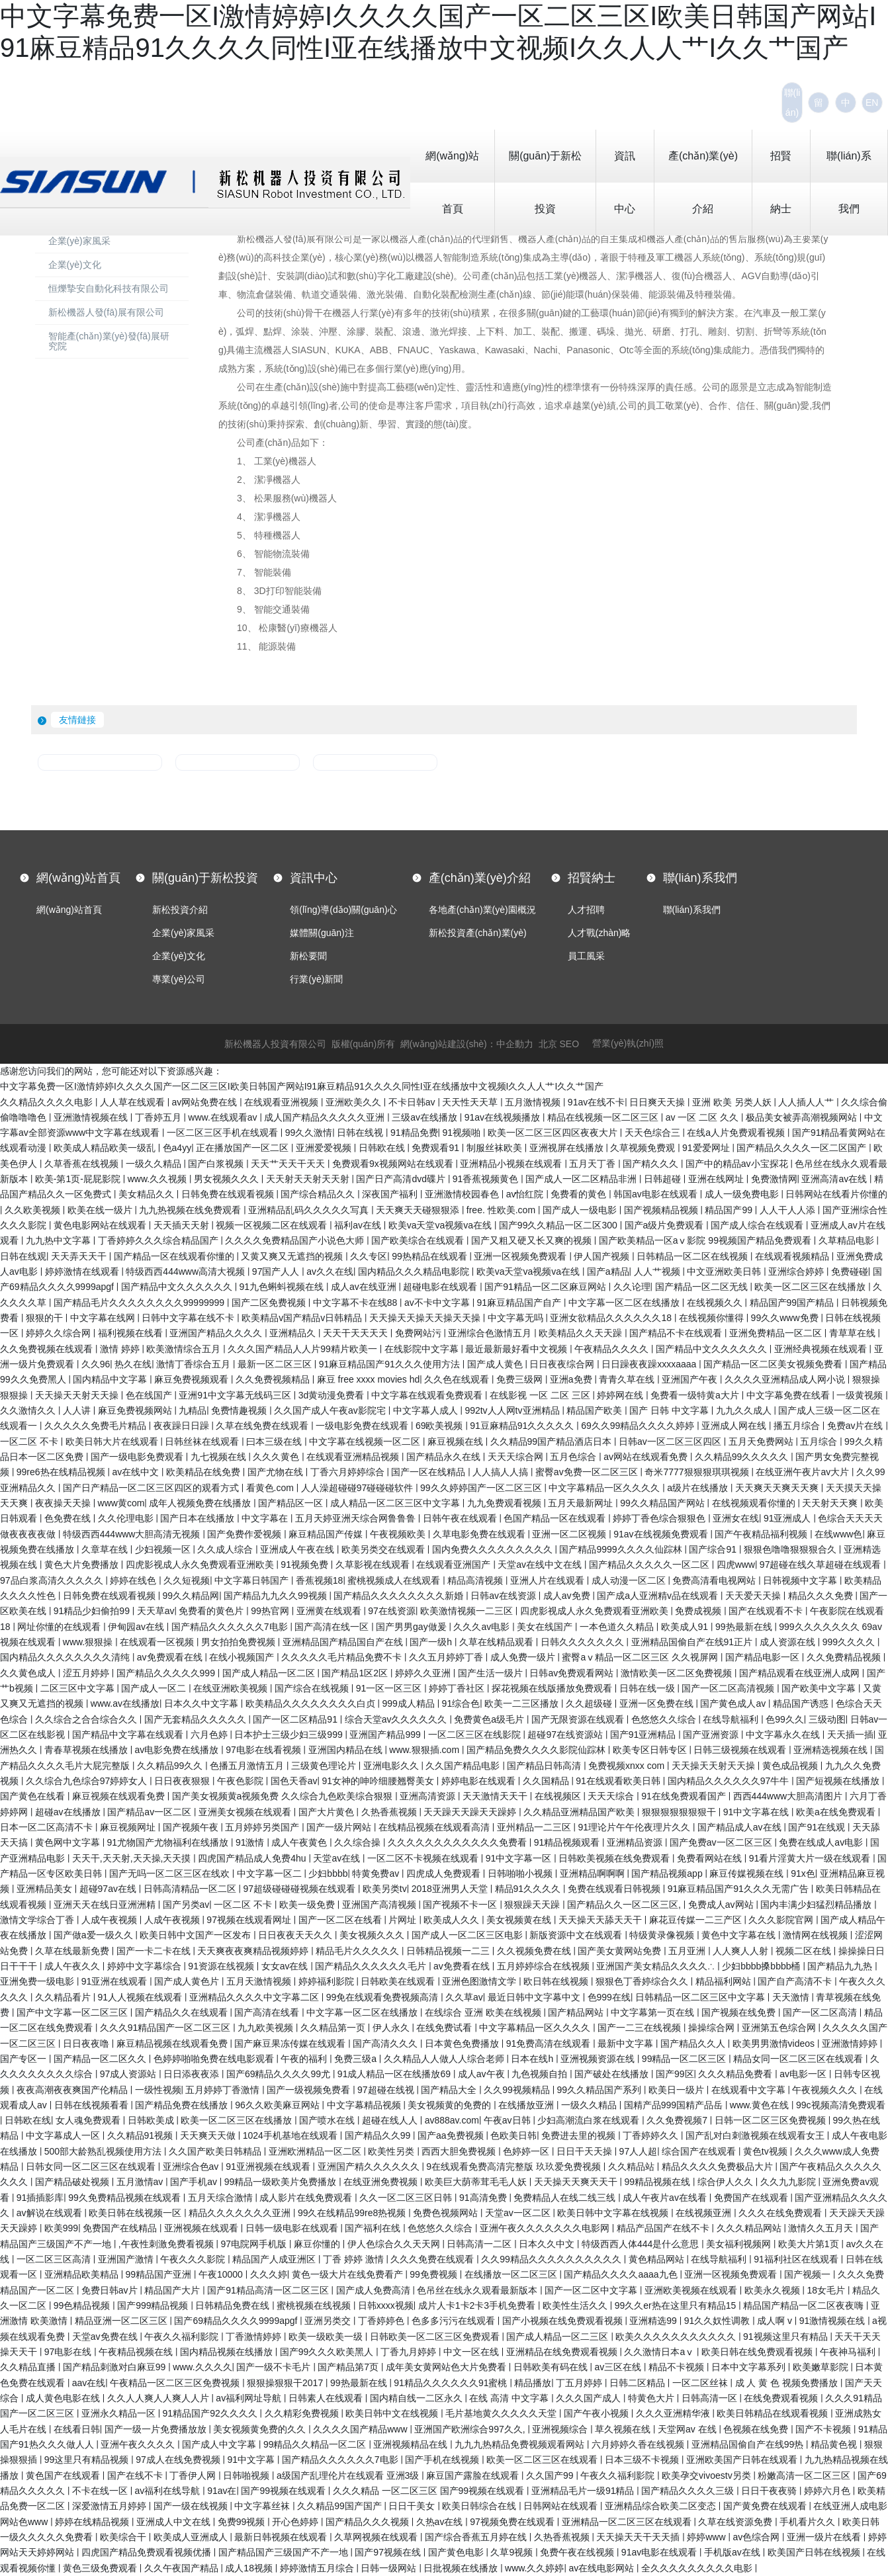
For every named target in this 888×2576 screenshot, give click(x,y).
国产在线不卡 (136, 2475)
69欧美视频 (440, 1425)
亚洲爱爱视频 (325, 1147)
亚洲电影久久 (392, 1765)
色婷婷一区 (527, 2151)
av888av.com (452, 2120)
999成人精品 (409, 1703)
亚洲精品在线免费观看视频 (563, 2351)
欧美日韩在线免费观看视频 (758, 2351)
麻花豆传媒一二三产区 (696, 1919)
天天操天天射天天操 (78, 1395)
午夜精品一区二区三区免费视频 (176, 2383)
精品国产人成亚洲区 (275, 2259)
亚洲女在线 (736, 1518)
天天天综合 (612, 1796)
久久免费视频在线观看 (47, 1349)
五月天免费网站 (762, 1441)
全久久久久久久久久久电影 (698, 2568)
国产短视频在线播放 (839, 1781)
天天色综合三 (654, 1132)
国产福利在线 (374, 2228)
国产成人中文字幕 (220, 2444)
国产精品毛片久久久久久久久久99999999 (140, 1302)
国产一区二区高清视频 (729, 1688)
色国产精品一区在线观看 (556, 1518)
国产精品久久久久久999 (167, 1673)
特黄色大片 (652, 2398)
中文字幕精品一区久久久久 (605, 1487)
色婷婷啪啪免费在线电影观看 (215, 2058)
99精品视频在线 (658, 2181)
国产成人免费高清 (374, 2290)
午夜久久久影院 (194, 2259)
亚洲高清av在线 (835, 1179)
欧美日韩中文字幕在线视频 (614, 2213)
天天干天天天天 (356, 1333)
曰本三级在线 (275, 1441)
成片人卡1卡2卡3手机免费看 (478, 2305)
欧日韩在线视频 (557, 1981)
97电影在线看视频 (264, 1749)
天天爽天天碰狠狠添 (419, 1210)
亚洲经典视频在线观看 (821, 1349)
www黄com (121, 1503)
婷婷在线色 (134, 1580)
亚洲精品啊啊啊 (593, 1873)
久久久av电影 (482, 1626)
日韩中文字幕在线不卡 (189, 1317)
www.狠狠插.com (425, 1749)
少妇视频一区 (164, 1549)
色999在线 (609, 1997)
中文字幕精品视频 (365, 2105)
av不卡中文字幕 (438, 1302)
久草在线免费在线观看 (263, 1425)
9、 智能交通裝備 (264, 609)
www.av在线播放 (125, 1703)
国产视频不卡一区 (461, 1904)
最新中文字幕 (627, 2043)
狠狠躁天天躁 (533, 1904)
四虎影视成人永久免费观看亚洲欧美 (201, 1564)
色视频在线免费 (757, 2429)
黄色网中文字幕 (69, 1842)
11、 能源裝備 (257, 646)
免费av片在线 (856, 1425)
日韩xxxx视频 (386, 2305)
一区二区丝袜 (701, 2383)
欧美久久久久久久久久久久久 (676, 2336)
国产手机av (195, 2181)
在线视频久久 (716, 1302)
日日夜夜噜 (87, 2043)
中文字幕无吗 (517, 1317)
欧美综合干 (124, 2537)
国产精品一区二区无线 (702, 1286)
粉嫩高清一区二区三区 (805, 2475)
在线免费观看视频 (782, 2398)
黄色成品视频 (791, 1765)
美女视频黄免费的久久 (260, 2429)
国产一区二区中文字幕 (592, 2290)
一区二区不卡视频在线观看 (424, 1858)
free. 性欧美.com (502, 1210)
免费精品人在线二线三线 (565, 2197)
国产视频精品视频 (662, 1210)
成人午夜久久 (73, 1966)
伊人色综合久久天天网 (395, 2244)
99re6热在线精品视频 (62, 1472)
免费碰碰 (849, 1271)
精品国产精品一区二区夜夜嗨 (804, 2305)
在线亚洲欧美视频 (231, 1688)
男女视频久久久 (227, 1179)
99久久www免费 (786, 1317)
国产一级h (432, 1642)
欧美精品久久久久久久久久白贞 (311, 1703)
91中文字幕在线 (757, 1812)
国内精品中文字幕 (111, 1379)
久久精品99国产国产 (340, 2506)
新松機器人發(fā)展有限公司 (106, 312)
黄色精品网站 (658, 2259)
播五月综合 (798, 1425)
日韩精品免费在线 (233, 2305)
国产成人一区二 (155, 1688)
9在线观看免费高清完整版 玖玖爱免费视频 (514, 2166)
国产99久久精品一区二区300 (559, 1225)
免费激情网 (774, 1179)
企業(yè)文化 (74, 264)
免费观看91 (436, 1147)
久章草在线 (105, 1549)
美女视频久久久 (373, 1935)
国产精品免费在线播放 (182, 2105)
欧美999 (61, 2228)
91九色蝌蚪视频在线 (283, 1286)
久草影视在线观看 (373, 1564)
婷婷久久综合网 (59, 1333)
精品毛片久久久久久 (359, 1951)
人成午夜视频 (110, 1919)
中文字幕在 (266, 1518)
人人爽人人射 (742, 1951)
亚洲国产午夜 (691, 1379)
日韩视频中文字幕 (801, 1580)
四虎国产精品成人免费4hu (253, 1858)
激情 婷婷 (121, 1349)
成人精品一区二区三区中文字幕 (396, 1503)
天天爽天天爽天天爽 (778, 1487)
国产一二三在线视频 (641, 2027)
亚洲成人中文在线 (174, 2521)
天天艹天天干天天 (289, 1163)
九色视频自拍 (540, 2074)
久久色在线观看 (458, 1379)
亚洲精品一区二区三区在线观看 (628, 2521)
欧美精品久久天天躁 (582, 1333)
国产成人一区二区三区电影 (468, 1935)
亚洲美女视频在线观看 (246, 1812)
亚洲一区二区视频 (570, 1534)
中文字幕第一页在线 (654, 2012)
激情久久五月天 (822, 2228)
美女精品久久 (147, 1194)
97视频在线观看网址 (249, 1919)
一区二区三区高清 (55, 2259)
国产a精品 (608, 1271)
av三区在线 (619, 2367)
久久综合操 (358, 1842)
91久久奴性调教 (718, 2320)
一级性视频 (158, 2089)
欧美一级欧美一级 (327, 2336)
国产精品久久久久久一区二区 (650, 1564)
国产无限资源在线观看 (579, 1719)
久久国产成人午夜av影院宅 (331, 1410)
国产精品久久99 (379, 2135)
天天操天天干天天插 (639, 2537)
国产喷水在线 (328, 2120)
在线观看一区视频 (158, 1642)
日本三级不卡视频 (643, 2459)
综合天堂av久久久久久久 (397, 1719)
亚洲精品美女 (46, 1888)
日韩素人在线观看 (327, 2398)
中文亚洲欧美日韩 (725, 1271)
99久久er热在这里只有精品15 (676, 2305)
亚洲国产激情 (127, 2259)
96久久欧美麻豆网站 (278, 2105)
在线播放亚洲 (527, 2105)
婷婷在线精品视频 (93, 2521)
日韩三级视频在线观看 (741, 1749)
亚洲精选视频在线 (831, 1749)
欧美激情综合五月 (184, 1349)
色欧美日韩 (513, 2135)
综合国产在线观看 (700, 2151)
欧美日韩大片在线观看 (113, 1441)
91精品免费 (414, 1132)
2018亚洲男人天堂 (451, 1888)
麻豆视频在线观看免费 (119, 1796)
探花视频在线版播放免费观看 (553, 1688)
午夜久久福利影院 (182, 2336)
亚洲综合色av (192, 2166)
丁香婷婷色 (382, 2320)
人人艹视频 (658, 1271)
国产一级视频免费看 (310, 2089)
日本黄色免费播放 (463, 2043)
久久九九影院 (789, 2181)
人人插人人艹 (807, 1102)
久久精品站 (632, 2166)
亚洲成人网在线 (735, 1425)
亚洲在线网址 (717, 1179)
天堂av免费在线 (106, 2336)
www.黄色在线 (760, 2105)
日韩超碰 (664, 1179)
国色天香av (294, 1781)
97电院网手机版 (254, 2244)
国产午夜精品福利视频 (762, 1534)
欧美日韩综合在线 (480, 2506)
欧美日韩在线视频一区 (136, 2213)
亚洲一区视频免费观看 (521, 1256)
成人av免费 (568, 1595)
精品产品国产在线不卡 (664, 2228)
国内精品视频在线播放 (227, 2351)
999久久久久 (849, 1642)
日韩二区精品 (638, 2383)
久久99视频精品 (518, 2089)
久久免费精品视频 (845, 1657)
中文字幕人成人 (427, 1410)
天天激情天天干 (496, 1796)
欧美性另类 (392, 2151)
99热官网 (271, 1611)
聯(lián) (792, 102)
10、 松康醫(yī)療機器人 (277, 628)
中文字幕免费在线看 (789, 1395)
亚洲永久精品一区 (119, 2413)
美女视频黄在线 (520, 1919)
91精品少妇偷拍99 (93, 1611)
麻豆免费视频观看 (192, 1379)
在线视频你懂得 (712, 1317)
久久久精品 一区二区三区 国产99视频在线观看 (430, 2490)
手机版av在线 (733, 2552)
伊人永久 (392, 2027)
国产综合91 (713, 1549)
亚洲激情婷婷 (851, 2043)
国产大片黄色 (327, 1812)
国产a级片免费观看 (666, 1225)
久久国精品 (547, 1781)
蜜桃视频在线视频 (315, 2305)
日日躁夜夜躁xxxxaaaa (650, 1364)
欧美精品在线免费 (204, 1472)
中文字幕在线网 (104, 1317)
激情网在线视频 (816, 1935)
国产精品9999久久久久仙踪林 (621, 1549)
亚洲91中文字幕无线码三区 (236, 1395)
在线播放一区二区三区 (512, 2274)
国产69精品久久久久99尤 (279, 2074)
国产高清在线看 (268, 2012)
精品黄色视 (835, 2444)
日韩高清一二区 (480, 2244)
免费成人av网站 (722, 1904)
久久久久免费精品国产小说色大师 (296, 1240)
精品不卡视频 (677, 2367)
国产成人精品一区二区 (270, 1673)
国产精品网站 (577, 2012)
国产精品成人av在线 (740, 1827)
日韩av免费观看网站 (572, 1673)
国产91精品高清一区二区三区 (269, 2290)
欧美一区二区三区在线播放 (811, 1286)
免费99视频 (242, 2521)
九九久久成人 (745, 1410)
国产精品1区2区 (356, 1673)
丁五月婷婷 (580, 2383)
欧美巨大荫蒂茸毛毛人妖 (477, 2181)
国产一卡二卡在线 (154, 1951)
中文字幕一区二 (270, 1873)
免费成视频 (699, 1611)
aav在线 (89, 2383)
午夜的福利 (305, 2058)
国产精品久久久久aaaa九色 (622, 2274)
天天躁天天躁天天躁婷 (471, 1812)
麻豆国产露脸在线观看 (473, 2475)
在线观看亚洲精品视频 (354, 1456)
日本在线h (533, 2058)
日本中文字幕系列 (749, 2367)
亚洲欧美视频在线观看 (692, 2290)
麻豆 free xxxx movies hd (368, 1379)
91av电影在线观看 (660, 2552)
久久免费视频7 (678, 2120)
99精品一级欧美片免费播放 (281, 2181)
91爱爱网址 (707, 1147)
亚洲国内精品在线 (346, 1749)
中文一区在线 (472, 2351)
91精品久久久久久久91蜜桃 (452, 2383)
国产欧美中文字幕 (819, 1688)
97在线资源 (392, 1611)
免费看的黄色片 (212, 1611)
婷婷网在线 (621, 1395)
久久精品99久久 (171, 1765)
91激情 (251, 1842)
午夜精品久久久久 (612, 1349)
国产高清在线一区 (332, 1626)
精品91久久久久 (529, 1888)
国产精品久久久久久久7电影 (230, 1626)
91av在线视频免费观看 (661, 1534)
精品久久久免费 (822, 1595)
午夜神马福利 (849, 2351)
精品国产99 (729, 1210)
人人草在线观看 (133, 1102)
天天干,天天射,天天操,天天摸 (133, 1858)
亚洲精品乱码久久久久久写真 (309, 1210)
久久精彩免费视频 (303, 2413)
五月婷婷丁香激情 (223, 2089)
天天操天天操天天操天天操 (426, 1317)
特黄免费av (377, 1873)
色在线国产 (150, 1395)
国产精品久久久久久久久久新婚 (399, 1595)
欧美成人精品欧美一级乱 (106, 1147)
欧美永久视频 (773, 2290)
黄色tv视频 (766, 2151)
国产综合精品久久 (319, 1194)
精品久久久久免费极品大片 (719, 2166)
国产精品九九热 (841, 1966)
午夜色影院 (241, 1781)
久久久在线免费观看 (781, 2213)
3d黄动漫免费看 (332, 1395)
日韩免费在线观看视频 (229, 1194)
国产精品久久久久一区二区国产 (802, 1147)
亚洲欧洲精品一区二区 (316, 2151)
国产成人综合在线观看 (758, 1225)
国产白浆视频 (217, 1163)
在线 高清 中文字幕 (510, 2398)
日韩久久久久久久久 (584, 1642)
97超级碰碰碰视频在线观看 (300, 1888)
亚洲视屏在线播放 (567, 1147)
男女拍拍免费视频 (239, 1642)
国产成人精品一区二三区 (558, 2336)
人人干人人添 (789, 1210)
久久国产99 (551, 2475)
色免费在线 (68, 1518)
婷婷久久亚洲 (424, 1673)
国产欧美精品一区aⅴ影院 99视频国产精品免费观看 (706, 1240)
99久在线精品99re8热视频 (353, 2213)
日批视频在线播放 (461, 2568)
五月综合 (820, 1441)
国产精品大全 (450, 2089)
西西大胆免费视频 (460, 2151)
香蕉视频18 (319, 1580)
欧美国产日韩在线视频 (815, 2552)
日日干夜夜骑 (770, 2490)
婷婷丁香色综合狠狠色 (660, 1518)
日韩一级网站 (390, 2568)
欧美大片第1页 (810, 2244)
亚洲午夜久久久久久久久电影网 (546, 2228)
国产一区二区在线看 (341, 1919)
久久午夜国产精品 (182, 2568)
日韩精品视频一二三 (449, 1951)
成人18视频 (250, 2568)
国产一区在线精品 (429, 1472)
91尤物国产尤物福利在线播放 (169, 1842)
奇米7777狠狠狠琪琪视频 (697, 1472)
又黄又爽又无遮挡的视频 (293, 1256)
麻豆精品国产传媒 (327, 1534)
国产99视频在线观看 (284, 2490)
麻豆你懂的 (318, 2244)
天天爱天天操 (754, 1595)
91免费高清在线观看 (549, 2043)
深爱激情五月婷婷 (110, 2506)
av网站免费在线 (206, 1102)
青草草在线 (853, 1333)
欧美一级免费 (308, 1904)
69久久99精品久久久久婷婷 (639, 1425)
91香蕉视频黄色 (487, 1179)
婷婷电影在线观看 (479, 1781)
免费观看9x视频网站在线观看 (394, 1163)
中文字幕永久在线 (784, 1734)
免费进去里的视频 (579, 2135)
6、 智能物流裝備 (264, 553)
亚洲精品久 (293, 1333)
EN (872, 102)
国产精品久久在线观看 (182, 2012)
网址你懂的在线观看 (60, 1626)
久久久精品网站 (750, 2228)
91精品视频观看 (568, 1842)
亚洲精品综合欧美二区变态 (662, 2506)
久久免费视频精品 (274, 1379)
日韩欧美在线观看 (399, 1981)
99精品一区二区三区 (685, 2058)
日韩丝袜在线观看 (203, 1441)
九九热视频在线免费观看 (191, 1210)
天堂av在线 (338, 1858)
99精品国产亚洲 (160, 2274)
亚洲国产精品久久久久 (217, 1333)
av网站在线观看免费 (646, 1456)
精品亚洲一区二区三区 (122, 2320)
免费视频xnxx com (627, 1765)
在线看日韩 (77, 2429)
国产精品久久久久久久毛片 (372, 1966)
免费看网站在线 (710, 1858)
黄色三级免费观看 (101, 2568)
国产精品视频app (668, 1873)
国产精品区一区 (292, 1503)
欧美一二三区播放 (522, 1703)
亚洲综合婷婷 (797, 1271)
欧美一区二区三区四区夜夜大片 (554, 1132)
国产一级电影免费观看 (138, 1456)
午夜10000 (222, 2274)
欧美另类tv (385, 1888)
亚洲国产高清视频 (380, 1904)
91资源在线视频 (222, 1966)
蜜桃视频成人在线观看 (395, 1580)
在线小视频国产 (243, 1657)
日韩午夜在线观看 (461, 1518)
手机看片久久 (808, 2521)
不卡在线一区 (101, 2490)
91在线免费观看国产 (684, 1796)
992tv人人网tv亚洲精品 (513, 1410)
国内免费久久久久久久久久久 (493, 1549)
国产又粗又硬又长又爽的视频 (532, 1240)
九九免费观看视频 (505, 1503)
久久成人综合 (226, 1549)
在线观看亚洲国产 (454, 1564)
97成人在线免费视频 (179, 2459)
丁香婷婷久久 (652, 2135)
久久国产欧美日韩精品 (216, 2151)
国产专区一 (24, 2058)
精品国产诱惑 (802, 1703)
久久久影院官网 (782, 1919)
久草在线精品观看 (497, 1642)
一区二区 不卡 (30, 1441)
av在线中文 (136, 1472)
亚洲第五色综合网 (780, 2027)
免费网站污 (419, 1333)
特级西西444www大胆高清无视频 (133, 1534)
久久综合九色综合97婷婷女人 (88, 1781)
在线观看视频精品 (793, 1256)
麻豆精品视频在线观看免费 (173, 2043)
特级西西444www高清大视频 (186, 1271)
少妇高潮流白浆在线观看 (589, 2120)
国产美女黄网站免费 (621, 1951)
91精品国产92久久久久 (211, 2413)
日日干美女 (412, 2506)
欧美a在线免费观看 (837, 1812)
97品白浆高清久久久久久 (52, 1580)
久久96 (96, 1364)
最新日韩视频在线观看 (282, 2537)
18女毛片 (827, 2290)
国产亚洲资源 (712, 1734)
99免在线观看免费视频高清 (383, 1997)
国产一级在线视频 (192, 2506)
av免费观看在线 (171, 1657)
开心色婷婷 (296, 2521)
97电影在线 (69, 2351)
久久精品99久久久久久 (743, 1456)
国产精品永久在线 (444, 1456)
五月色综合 (574, 1456)
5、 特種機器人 (264, 535)
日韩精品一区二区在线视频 (693, 1256)
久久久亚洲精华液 (674, 2413)
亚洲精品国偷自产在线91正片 (693, 1642)
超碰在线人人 (391, 2120)
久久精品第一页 (334, 2027)
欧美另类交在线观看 (384, 1549)
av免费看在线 (462, 1966)
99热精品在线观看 (430, 1256)
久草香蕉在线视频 (82, 1163)
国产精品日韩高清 (545, 1765)
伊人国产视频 (603, 1256)
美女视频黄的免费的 (451, 2105)
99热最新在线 (744, 1626)
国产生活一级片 (491, 1673)
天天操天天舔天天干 (601, 1919)
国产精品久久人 (694, 2043)
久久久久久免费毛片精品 (96, 1425)
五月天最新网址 (581, 1503)
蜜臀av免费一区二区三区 (588, 1472)
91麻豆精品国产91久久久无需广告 (739, 1888)
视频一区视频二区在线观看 (273, 1225)
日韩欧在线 (383, 1147)
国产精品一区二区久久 (101, 2058)
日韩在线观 (23, 1256)
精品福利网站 (724, 1981)
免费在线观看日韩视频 (615, 1888)
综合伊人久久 (726, 2181)
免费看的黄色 (580, 1194)
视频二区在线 (805, 1951)
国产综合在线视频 (313, 1688)
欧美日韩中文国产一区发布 (196, 1935)
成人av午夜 (483, 2074)
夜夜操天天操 (64, 1503)
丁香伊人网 (193, 2475)
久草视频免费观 (644, 1147)
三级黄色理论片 (325, 1765)
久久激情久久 (29, 1410)
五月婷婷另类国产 (263, 1827)
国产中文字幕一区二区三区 (73, 2012)
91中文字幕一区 (520, 1858)
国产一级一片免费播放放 (157, 2429)
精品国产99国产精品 (793, 1302)
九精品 (192, 1410)
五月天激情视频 (260, 1981)
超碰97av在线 (109, 1888)
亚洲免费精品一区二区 (776, 1333)
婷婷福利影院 (327, 1981)
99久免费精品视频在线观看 (125, 2197)
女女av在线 (286, 1966)
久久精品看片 (64, 1997)
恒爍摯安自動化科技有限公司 (108, 288)
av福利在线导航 (169, 2490)
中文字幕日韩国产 (252, 1580)
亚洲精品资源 (636, 1842)
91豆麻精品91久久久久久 (523, 1425)
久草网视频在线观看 (377, 2537)
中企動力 (514, 1044)
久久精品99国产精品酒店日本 (552, 1441)
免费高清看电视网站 (715, 1580)
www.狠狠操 (89, 1642)
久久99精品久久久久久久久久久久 (552, 2259)
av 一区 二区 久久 (703, 1117)
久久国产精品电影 (463, 1765)
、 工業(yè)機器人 (279, 461)
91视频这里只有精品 (786, 2336)
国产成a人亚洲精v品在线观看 (659, 1595)
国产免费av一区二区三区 (722, 1842)
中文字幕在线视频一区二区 (366, 1441)
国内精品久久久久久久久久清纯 (66, 1657)
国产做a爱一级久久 (95, 1935)
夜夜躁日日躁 (183, 1425)
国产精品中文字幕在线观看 (129, 1734)
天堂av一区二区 (519, 2213)
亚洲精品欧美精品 (82, 2274)
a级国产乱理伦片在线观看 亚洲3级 (349, 2475)
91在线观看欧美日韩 (619, 1781)
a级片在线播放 (699, 1487)
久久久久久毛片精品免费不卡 (342, 1657)
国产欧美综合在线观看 (418, 1240)
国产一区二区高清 (821, 2012)
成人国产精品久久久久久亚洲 (325, 1117)
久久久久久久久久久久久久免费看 (458, 1842)
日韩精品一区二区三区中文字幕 (701, 1997)
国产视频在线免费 (739, 2012)
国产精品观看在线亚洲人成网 (800, 1673)
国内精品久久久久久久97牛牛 (729, 1781)
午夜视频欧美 (399, 1534)
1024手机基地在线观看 (291, 2135)
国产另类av (186, 1904)
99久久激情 (309, 1132)
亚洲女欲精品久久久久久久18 (612, 1317)
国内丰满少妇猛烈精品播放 (817, 1904)
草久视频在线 (624, 2429)
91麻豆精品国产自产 (520, 1302)
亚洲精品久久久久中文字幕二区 (255, 1997)
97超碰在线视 (386, 2089)
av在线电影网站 (602, 2568)
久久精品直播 (29, 2367)
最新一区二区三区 (276, 1364)
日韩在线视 (361, 1132)
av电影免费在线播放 (178, 1749)
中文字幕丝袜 (263, 2506)
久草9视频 (512, 2552)
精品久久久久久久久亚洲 (241, 2213)
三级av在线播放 (426, 1117)
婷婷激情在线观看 (83, 1271)
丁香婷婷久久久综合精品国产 (159, 1240)
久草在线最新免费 (73, 1951)
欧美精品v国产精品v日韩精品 (303, 1317)
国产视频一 (808, 2274)
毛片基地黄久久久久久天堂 (502, 2413)
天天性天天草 (471, 1102)
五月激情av (141, 2181)
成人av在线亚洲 (365, 1286)
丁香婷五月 (159, 1117)
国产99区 (675, 2074)
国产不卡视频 (824, 2429)
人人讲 (78, 1410)
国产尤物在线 (276, 1472)
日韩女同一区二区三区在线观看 (92, 2166)
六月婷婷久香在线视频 (639, 2444)
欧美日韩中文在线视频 (393, 2413)
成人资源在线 (789, 1642)
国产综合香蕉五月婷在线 (477, 2537)
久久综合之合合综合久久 (87, 1719)
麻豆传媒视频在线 (747, 1873)
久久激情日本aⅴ (660, 2351)
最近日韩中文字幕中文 (535, 1997)
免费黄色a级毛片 (490, 1719)
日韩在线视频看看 (92, 2105)
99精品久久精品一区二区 (316, 2444)
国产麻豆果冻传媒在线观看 (291, 2043)
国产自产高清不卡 (796, 1981)
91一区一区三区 (390, 1688)
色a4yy (177, 1147)
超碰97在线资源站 (566, 1734)
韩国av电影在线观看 (656, 1194)
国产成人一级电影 (581, 1210)
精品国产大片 (173, 2290)
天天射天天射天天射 (309, 1179)
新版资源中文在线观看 (577, 1935)
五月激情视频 (534, 1102)
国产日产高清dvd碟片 (401, 1179)
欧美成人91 (686, 1626)
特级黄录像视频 (663, 1935)
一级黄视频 (860, 1395)
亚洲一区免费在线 (657, 1703)
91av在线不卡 (596, 1102)
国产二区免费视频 (270, 1302)
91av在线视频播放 (504, 1117)
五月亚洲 (688, 1951)
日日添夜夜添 (192, 2074)
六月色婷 (210, 1734)
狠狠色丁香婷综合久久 (643, 1981)
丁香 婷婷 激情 (354, 2259)
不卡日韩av (413, 1102)
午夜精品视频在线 (137, 2351)
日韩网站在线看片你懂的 (836, 1194)
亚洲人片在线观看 (548, 1580)
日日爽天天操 (658, 1102)
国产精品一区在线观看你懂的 (175, 1256)
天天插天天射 (183, 1225)
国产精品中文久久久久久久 (178, 1286)
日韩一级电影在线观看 (293, 2228)
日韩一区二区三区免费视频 (771, 2120)
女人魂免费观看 (89, 2120)
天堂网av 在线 (688, 2429)
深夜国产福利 (391, 1194)
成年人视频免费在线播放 (201, 1503)
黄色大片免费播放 (82, 1564)
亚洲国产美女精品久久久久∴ (656, 1966)
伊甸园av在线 (137, 1626)
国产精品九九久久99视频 (276, 1595)
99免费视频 (434, 2274)
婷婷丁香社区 (458, 1688)
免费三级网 (520, 1379)
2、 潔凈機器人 (259, 479)
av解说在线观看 (51, 2213)
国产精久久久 (652, 1163)
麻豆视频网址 (129, 1827)
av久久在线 (329, 1271)
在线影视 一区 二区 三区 (541, 1395)
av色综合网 (757, 2537)
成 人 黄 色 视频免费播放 (787, 2383)
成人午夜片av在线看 (666, 2197)
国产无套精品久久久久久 (196, 1719)
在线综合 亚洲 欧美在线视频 (484, 2012)
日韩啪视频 (247, 2475)
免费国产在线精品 (121, 2228)
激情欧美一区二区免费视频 (677, 1673)
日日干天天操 (585, 2151)
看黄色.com (271, 1487)
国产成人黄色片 (188, 1981)
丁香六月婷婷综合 (348, 1472)
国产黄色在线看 (33, 1796)
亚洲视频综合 (561, 2429)
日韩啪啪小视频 (521, 1873)
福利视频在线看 (131, 1333)
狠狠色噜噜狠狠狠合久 (791, 1549)
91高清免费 (484, 2197)
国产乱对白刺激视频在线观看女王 (756, 2135)
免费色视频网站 (446, 2213)
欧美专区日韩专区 (651, 1749)
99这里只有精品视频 (87, 2459)
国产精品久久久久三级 (688, 2490)
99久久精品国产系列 (600, 2089)
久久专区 (368, 1256)
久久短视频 (186, 1580)
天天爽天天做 (209, 2135)
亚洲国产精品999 (386, 1734)
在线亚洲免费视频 (381, 2181)
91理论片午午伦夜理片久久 (635, 1827)
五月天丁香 (593, 1163)
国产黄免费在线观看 (766, 2506)
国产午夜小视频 (597, 2413)
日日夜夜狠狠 (183, 1781)
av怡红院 (526, 1194)
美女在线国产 (546, 1626)
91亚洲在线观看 (115, 1981)
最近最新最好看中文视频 (517, 1349)
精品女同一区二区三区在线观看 (799, 2058)
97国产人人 (277, 1271)
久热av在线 (441, 2521)
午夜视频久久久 (826, 2089)
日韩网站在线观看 (561, 2506)
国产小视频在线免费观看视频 (563, 2320)
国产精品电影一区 (763, 1657)
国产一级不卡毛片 (274, 2367)
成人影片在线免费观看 (307, 2197)
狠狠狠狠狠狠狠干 (680, 1812)
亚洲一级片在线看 (825, 2537)
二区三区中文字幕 (78, 1688)
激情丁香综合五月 (194, 1364)
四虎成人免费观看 (444, 1873)
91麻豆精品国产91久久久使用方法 (391, 1364)
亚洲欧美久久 (355, 1102)
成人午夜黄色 (300, 1842)
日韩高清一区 (711, 2398)
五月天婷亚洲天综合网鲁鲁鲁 (356, 1518)
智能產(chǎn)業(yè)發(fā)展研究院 (108, 341)
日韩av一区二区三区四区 (671, 1441)
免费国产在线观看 (752, 2197)
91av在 (221, 2490)
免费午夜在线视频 (578, 2552)
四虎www (736, 1564)
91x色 (803, 1873)
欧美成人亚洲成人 (192, 2537)
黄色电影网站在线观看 (101, 1225)
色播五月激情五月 (248, 1765)
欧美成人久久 (452, 1919)
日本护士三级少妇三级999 (289, 1734)
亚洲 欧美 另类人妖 (733, 1102)
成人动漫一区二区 (630, 1580)
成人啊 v (776, 2320)
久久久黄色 (277, 1456)
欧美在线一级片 (101, 1210)
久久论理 (631, 1286)
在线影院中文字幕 (422, 1349)
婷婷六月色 (828, 2490)
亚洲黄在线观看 (330, 1611)
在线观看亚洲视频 (282, 1102)
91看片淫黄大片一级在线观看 (811, 1858)
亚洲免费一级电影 (38, 1981)
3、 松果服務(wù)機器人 (282, 498)
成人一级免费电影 (743, 1194)
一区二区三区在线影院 (475, 1734)
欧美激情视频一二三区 (467, 1611)
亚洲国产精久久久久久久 (370, 2166)
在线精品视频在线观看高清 (435, 1827)
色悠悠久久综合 (665, 1719)
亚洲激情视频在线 (92, 1117)
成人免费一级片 (524, 1657)
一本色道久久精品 (618, 1626)
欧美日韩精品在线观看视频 (773, 2413)
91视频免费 (305, 1564)
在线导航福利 (732, 1719)
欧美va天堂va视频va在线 (441, 1225)
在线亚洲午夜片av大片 (804, 1472)
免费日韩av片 (110, 2290)
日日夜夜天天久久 (296, 1935)
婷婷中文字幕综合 (145, 1966)
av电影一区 (804, 2074)
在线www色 (838, 1534)
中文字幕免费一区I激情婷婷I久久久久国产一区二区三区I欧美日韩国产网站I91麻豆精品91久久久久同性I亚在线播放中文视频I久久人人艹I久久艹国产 (301, 1086)
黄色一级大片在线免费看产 (349, 2274)
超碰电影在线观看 (441, 1286)
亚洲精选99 (654, 2320)
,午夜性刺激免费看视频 (167, 2244)
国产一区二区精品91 (296, 1719)
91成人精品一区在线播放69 (395, 2074)
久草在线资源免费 (736, 2521)
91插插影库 (40, 2197)
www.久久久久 (202, 2367)
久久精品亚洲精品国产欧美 (580, 1812)
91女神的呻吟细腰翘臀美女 (379, 1781)
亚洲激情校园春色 (463, 1194)
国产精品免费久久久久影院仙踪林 (537, 1749)
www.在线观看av (223, 1117)
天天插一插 (850, 1734)
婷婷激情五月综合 (318, 2568)
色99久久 (785, 1719)
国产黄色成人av (734, 1703)
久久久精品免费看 (736, 2074)
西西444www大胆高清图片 (789, 1796)
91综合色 (461, 1703)
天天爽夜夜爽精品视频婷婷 (254, 1951)
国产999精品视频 (154, 2305)
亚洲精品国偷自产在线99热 (748, 2444)
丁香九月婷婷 (409, 2351)
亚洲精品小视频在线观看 (512, 1163)
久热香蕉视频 (390, 1812)
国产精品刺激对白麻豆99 (115, 2367)
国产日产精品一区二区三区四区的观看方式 (152, 1487)
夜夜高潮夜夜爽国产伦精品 (73, 2089)
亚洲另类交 (328, 2320)
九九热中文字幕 (59, 1240)
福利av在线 (359, 1225)
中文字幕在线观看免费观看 (428, 1395)
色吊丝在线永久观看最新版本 (478, 2290)
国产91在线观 (817, 1827)
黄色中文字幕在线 (739, 1935)
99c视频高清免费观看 (840, 2105)
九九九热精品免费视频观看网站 (521, 2444)
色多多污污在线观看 (455, 2320)
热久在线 (133, 1364)
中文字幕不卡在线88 (356, 1302)
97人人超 (638, 2151)
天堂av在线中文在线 (541, 1564)
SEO (569, 1044)
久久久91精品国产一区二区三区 (166, 2027)
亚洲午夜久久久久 (139, 2444)
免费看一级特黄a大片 (696, 1395)
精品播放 (532, 2383)
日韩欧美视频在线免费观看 (615, 1858)
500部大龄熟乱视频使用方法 (104, 2151)
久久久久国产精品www (361, 2429)
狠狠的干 (46, 1317)
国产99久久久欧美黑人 (328, 2351)
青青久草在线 (628, 1379)
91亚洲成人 (788, 1518)
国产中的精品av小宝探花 (738, 1163)
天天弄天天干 (80, 1256)
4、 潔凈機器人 (268, 516)
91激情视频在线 (833, 2320)
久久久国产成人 (589, 2398)
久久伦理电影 (127, 1518)
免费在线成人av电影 (822, 1842)
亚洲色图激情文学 (480, 1981)
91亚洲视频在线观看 (269, 2166)
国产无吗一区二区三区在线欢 (170, 1873)
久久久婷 (268, 2274)
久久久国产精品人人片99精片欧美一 (303, 1349)
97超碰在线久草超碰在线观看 (821, 1564)
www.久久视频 (158, 1179)
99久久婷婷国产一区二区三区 (482, 1487)
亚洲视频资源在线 (598, 2058)
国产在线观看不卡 (767, 1611)
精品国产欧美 (595, 1410)
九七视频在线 (220, 1456)
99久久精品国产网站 (663, 1503)
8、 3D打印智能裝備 (270, 590)
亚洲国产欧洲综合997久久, (470, 2429)
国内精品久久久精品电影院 (415, 1271)
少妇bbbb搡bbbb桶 (762, 1966)
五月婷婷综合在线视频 (544, 1966)
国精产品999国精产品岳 (674, 2105)
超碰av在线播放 (69, 1812)
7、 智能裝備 (254, 572)
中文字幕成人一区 (64, 2135)
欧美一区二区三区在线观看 (543, 2459)
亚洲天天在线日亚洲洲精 (106, 1904)
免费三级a (356, 2058)
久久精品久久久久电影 (47, 1102)
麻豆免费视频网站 (136, 1410)
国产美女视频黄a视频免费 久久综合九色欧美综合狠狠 (284, 1796)
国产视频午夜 (192, 1827)
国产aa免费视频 (452, 2135)
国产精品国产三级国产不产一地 (284, 2552)
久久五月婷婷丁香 (447, 1657)
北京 (548, 1044)
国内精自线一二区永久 (417, 2398)
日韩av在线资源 (504, 1595)
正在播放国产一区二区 (243, 1147)
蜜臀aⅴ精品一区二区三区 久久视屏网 (641, 1657)
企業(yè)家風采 (79, 241)
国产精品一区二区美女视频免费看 (774, 1364)
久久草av (464, 1997)
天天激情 (792, 1997)
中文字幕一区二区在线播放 (625, 1302)
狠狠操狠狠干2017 (286, 2383)
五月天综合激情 (221, 2197)
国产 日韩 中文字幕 (670, 1410)
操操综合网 (712, 2027)
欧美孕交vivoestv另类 (707, 2475)
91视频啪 (462, 1132)
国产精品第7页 (349, 2367)
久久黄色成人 (29, 1673)
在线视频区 (559, 1796)
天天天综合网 (517, 1456)
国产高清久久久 (386, 2043)
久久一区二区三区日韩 (407, 2197)
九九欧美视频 (267, 2027)
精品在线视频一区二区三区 (604, 1117)
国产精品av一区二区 (150, 1812)
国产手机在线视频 (443, 2459)
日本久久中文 (548, 2244)
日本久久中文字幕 (202, 1703)
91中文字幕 (252, 2459)
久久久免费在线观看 (433, 2259)
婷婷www (707, 2537)
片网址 (403, 1919)
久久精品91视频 (141, 2135)
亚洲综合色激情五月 (491, 1333)
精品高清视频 (476, 1580)
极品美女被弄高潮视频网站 (803, 1117)
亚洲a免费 (572, 1379)
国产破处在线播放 (612, 2074)
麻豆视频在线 (456, 1441)
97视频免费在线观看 (513, 2521)
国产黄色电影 (457, 2552)
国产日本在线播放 (198, 1518)
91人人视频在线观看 (141, 1997)
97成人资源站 (129, 2074)
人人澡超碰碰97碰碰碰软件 (358, 1487)
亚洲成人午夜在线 (298, 1549)
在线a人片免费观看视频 (737, 1132)
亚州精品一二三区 (535, 1827)
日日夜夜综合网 (563, 1364)
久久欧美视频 (34, 1210)
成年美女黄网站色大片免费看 (447, 2367)
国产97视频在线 (389, 2552)
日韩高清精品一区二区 (191, 1888)
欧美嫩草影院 (822, 2367)
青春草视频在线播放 (87, 1749)
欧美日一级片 (677, 2089)
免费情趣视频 (240, 1410)
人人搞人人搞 (501, 1472)
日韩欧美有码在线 (551, 2367)
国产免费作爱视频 (245, 1534)
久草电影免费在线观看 (480, 1534)
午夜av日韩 (508, 2120)
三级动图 (827, 1719)
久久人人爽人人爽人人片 (159, 2398)
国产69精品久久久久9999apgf (237, 2320)
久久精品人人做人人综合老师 (445, 2058)
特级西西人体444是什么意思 (641, 2244)
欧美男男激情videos (775, 2043)
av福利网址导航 (250, 2398)
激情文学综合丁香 (38, 1919)
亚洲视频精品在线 (411, 2444)
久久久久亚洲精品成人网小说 (786, 1379)
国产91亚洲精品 (644, 1734)
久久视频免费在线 (535, 1951)
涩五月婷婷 (87, 1673)
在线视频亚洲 (705, 2213)
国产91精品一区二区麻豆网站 (546, 1286)
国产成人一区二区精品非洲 (582, 1179)
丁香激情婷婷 (255, 2336)
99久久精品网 (191, 1595)
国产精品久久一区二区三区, (625, 1904)
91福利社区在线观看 (797, 2259)
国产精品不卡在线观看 (677, 1333)
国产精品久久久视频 (369, 2521)
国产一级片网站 (340, 1827)
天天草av (156, 1611)
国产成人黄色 (496, 1364)
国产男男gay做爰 (412, 1626)
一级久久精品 (155, 1163)
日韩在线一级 (648, 1688)
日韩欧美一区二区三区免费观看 (436, 2336)
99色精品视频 (83, 2305)
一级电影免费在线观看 (363, 1425)
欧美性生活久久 (576, 2305)
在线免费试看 (445, 2027)
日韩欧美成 (152, 2120)
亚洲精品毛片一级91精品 (584, 2490)
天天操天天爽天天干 (577, 2181)
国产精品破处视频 (73, 2181)
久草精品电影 (848, 1240)
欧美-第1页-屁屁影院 (79, 1179)
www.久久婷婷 (534, 2568)
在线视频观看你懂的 (755, 1503)
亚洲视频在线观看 (202, 2228)
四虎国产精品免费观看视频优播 (147, 2552)
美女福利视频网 (740, 2244)
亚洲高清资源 (429, 1796)
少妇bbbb (327, 1873)
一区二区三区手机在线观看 (224, 1132)
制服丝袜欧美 (495, 1147)
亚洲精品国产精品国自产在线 (344, 1642)
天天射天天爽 (831, 1503)
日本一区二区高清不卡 (47, 1827)
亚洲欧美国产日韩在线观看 (743, 2459)
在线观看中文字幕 (749, 2089)
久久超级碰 (590, 1703)
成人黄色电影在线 (64, 2398)
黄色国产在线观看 (64, 2475)
